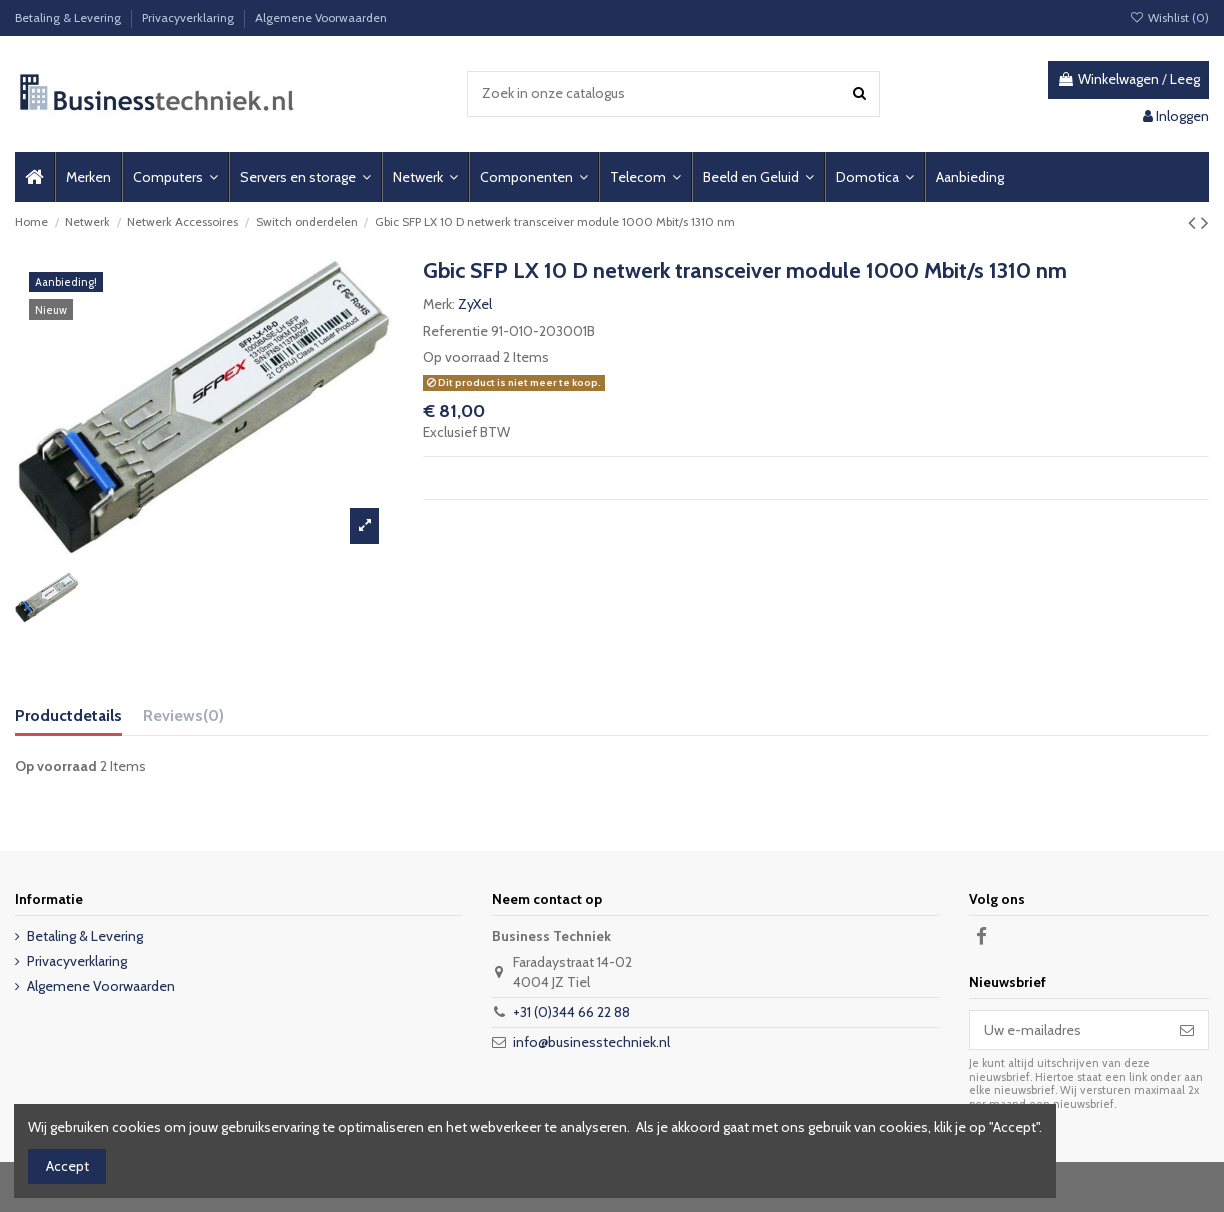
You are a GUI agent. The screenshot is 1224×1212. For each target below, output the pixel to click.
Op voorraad (461, 357)
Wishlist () (1169, 17)
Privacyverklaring (189, 17)
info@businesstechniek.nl (591, 1042)
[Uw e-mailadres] (1068, 1030)
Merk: (439, 304)
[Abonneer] (1187, 1030)
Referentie (455, 331)
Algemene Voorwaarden (321, 17)
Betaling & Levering (69, 17)
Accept (67, 1166)
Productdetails (68, 715)
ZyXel (475, 304)
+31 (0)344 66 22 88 (571, 1012)
